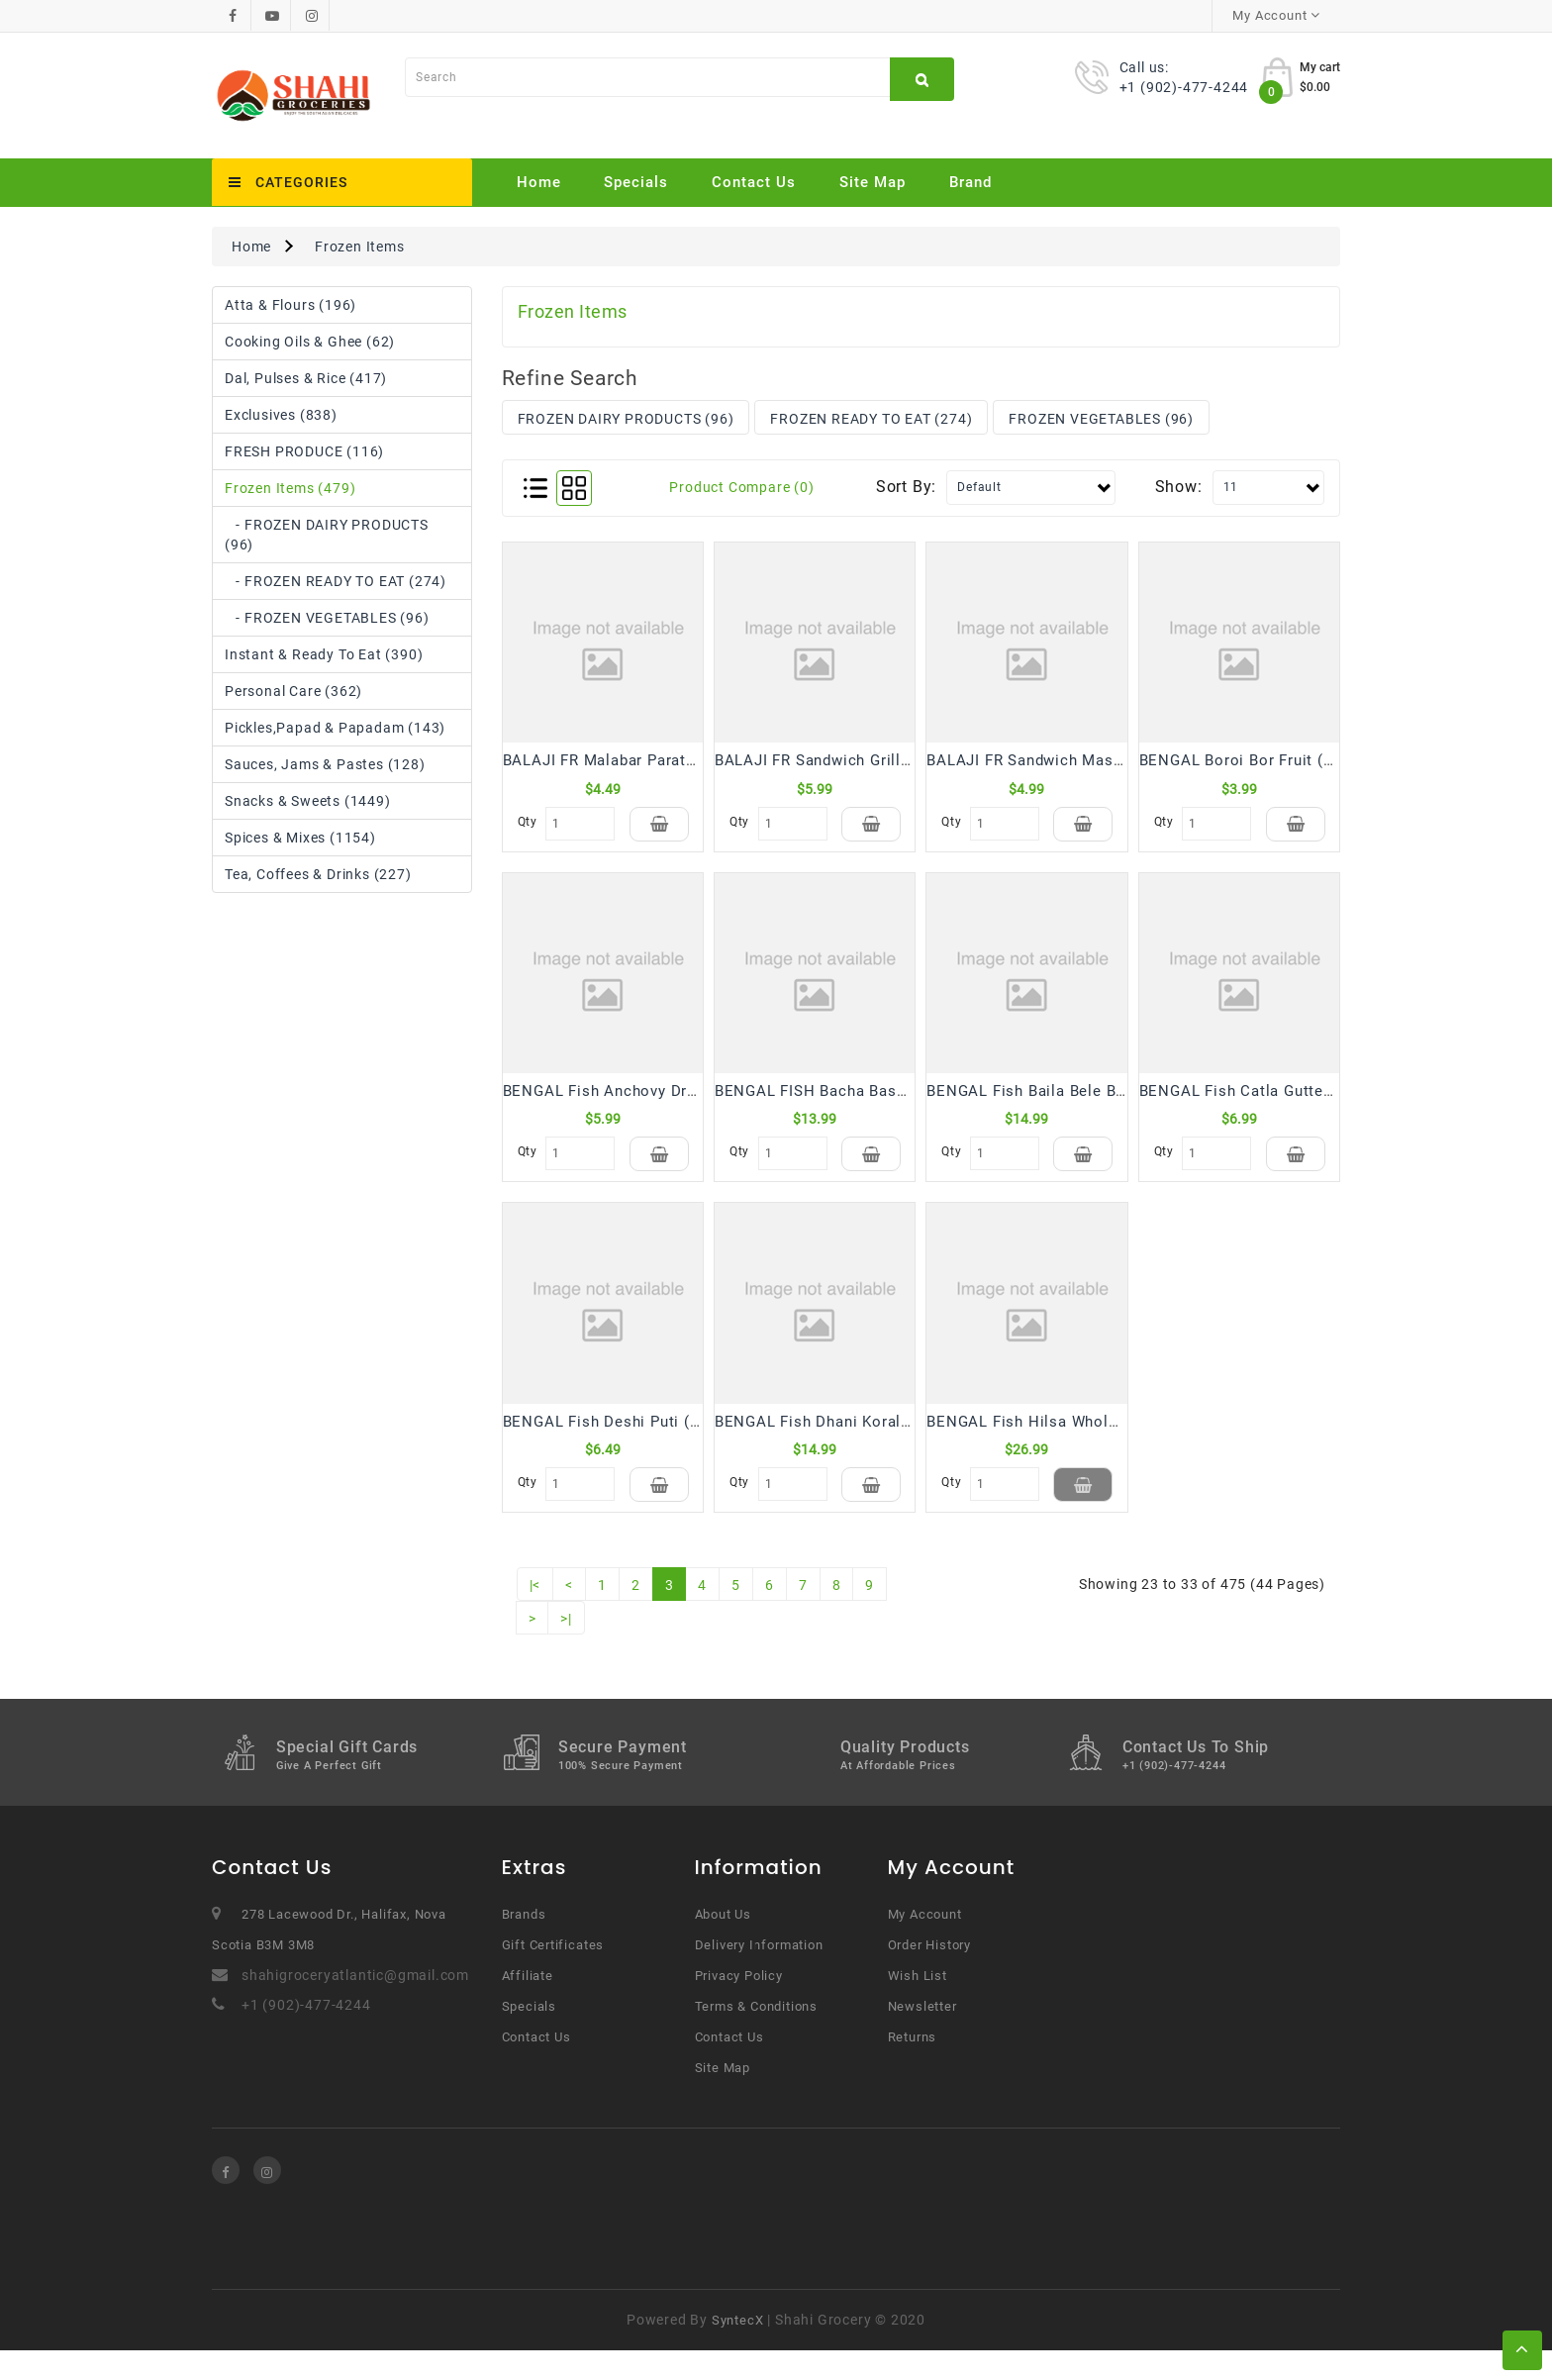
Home (539, 182)
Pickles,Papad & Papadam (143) (335, 728)
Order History (929, 1974)
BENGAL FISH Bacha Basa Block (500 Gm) (869, 1101)
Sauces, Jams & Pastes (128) (325, 764)
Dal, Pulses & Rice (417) (306, 378)
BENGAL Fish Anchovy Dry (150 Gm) (635, 1101)
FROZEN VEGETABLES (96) (1101, 419)
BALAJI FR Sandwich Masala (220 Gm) (1066, 760)
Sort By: (906, 486)
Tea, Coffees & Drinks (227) (318, 874)
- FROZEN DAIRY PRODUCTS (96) (327, 534)
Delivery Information (759, 1974)
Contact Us (754, 182)
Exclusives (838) (281, 415)
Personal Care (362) (293, 691)
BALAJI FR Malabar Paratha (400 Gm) (639, 760)
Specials (636, 182)
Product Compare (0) (741, 487)
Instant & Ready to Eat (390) (324, 654)
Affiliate (527, 2005)
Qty (527, 822)
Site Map (872, 182)
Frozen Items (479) (290, 488)
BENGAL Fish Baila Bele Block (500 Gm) (1072, 1101)
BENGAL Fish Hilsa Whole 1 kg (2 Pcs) (1068, 1441)
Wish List (917, 2005)
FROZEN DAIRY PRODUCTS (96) (626, 419)
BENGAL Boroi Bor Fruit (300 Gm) (1262, 760)
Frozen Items (360, 246)
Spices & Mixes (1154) (300, 837)
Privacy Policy (739, 2005)
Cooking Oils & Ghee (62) (310, 341)
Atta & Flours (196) (290, 305)
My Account (925, 1943)
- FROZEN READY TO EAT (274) (335, 581)
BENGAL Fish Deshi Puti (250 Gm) (627, 1441)
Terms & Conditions (756, 2036)
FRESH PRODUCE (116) (304, 451)
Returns (912, 2066)
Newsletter (922, 2036)
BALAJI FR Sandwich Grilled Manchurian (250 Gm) (897, 760)
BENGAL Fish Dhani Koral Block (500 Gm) (866, 1441)
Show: (1179, 486)
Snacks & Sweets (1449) (308, 801)
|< (535, 1615)
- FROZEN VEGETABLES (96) (327, 618)
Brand (970, 182)
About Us (723, 1943)
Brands (524, 1943)
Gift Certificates (553, 1974)
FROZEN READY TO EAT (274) (871, 419)
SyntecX (738, 2349)
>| (566, 1648)
